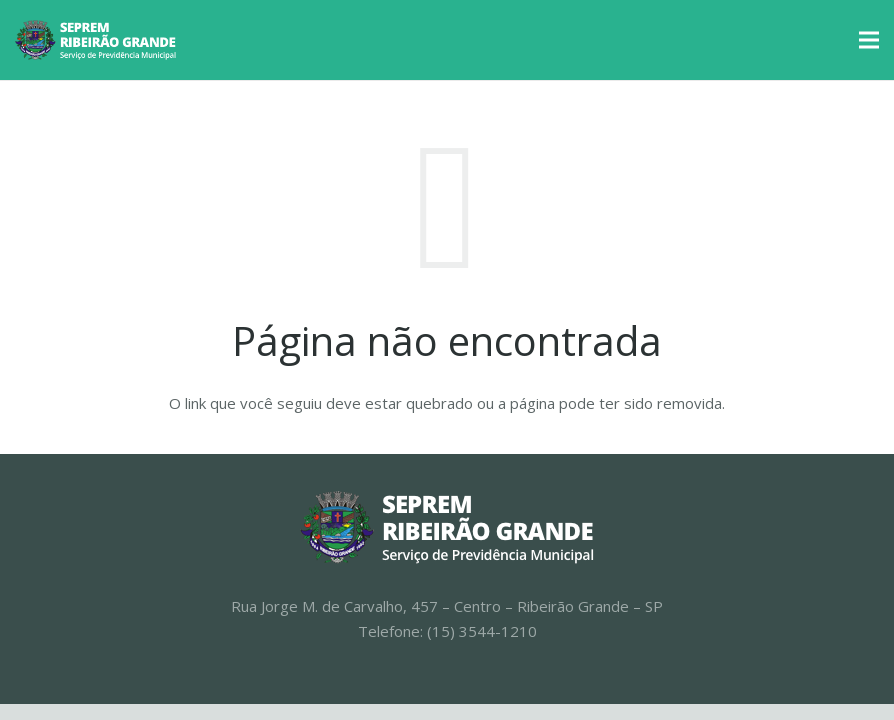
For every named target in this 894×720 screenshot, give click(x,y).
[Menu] (869, 40)
